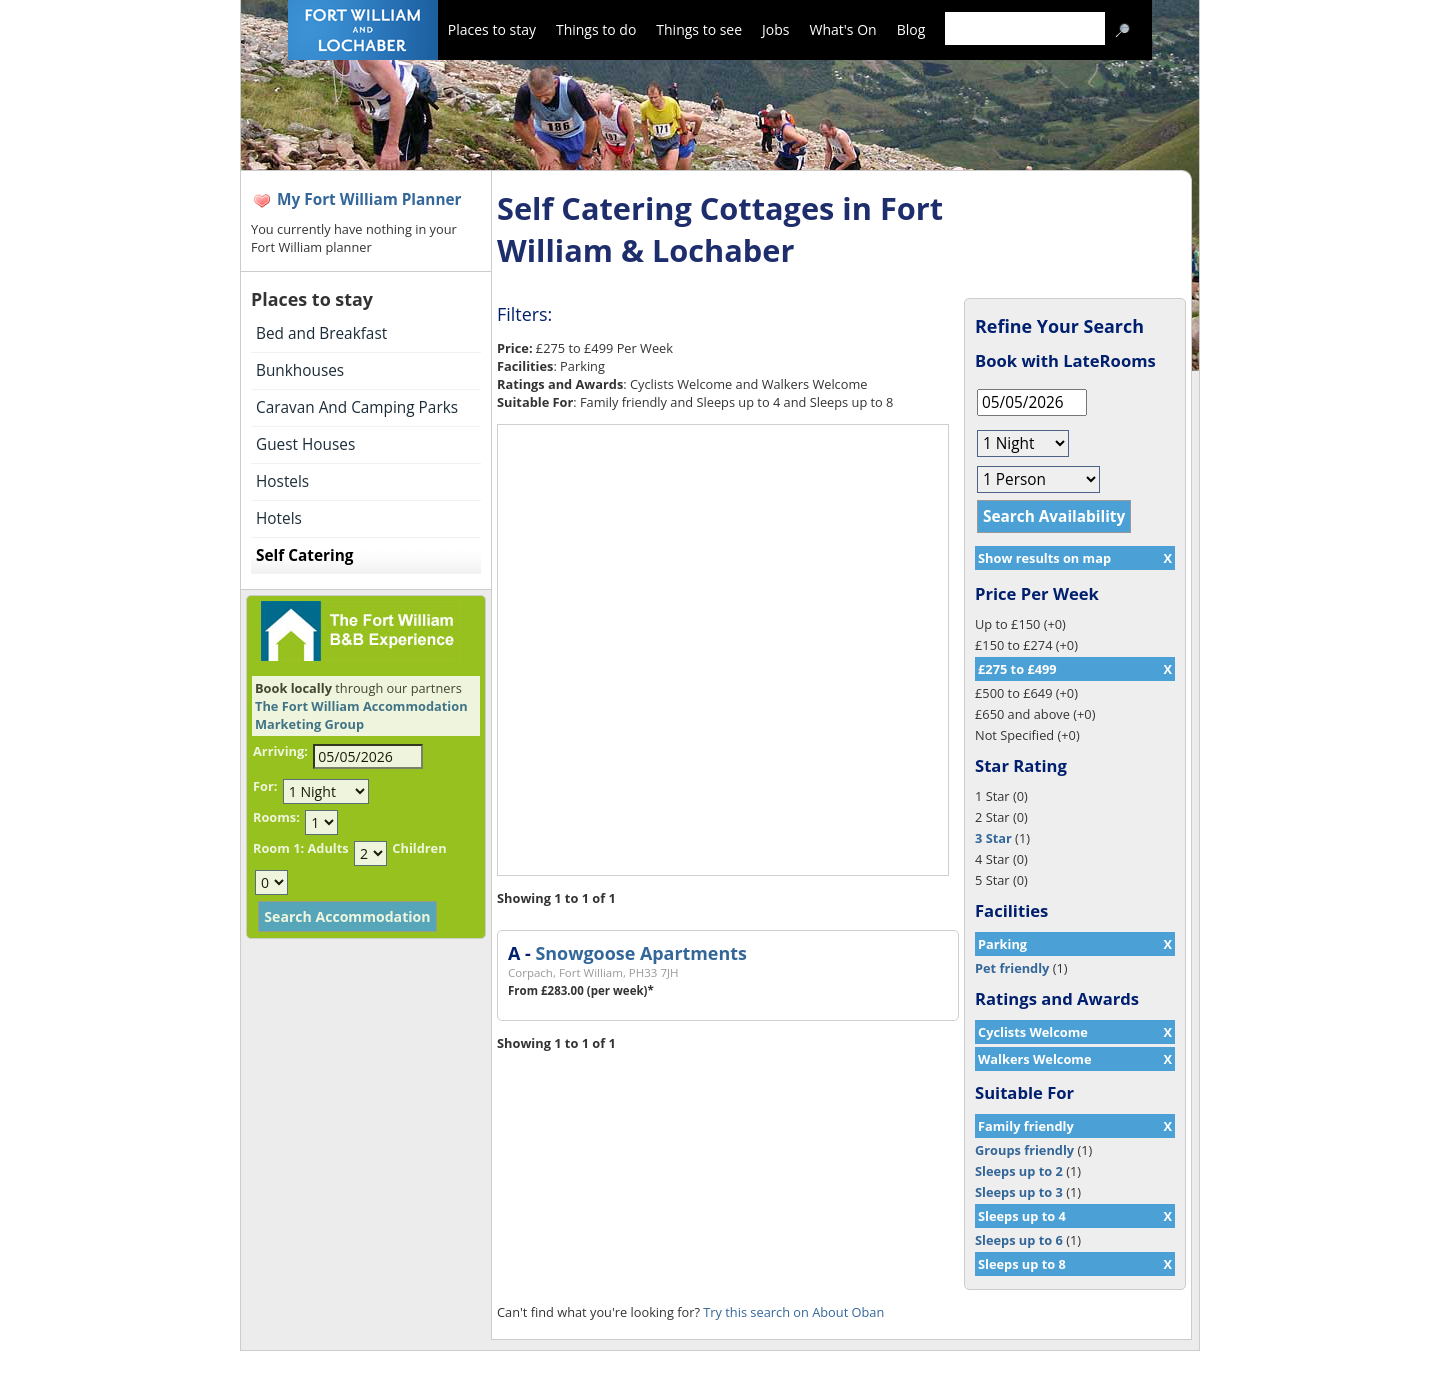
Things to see (699, 29)
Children (419, 848)
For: (265, 786)
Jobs (775, 29)
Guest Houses (305, 444)
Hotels (279, 518)
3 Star (993, 838)
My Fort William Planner (369, 199)
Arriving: (280, 751)
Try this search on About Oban (793, 1312)
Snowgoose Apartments (640, 953)
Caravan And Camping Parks (357, 407)
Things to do (596, 29)
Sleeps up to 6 (1019, 1240)
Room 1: (278, 848)
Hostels (282, 481)
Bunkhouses (300, 370)
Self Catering (304, 555)
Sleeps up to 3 (1019, 1192)
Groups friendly (1024, 1150)
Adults (327, 848)
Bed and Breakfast (321, 333)
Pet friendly (1012, 968)
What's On (843, 29)
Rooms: (276, 817)
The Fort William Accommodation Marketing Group (361, 715)
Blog (911, 29)
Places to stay (492, 29)
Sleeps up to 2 (1019, 1171)
